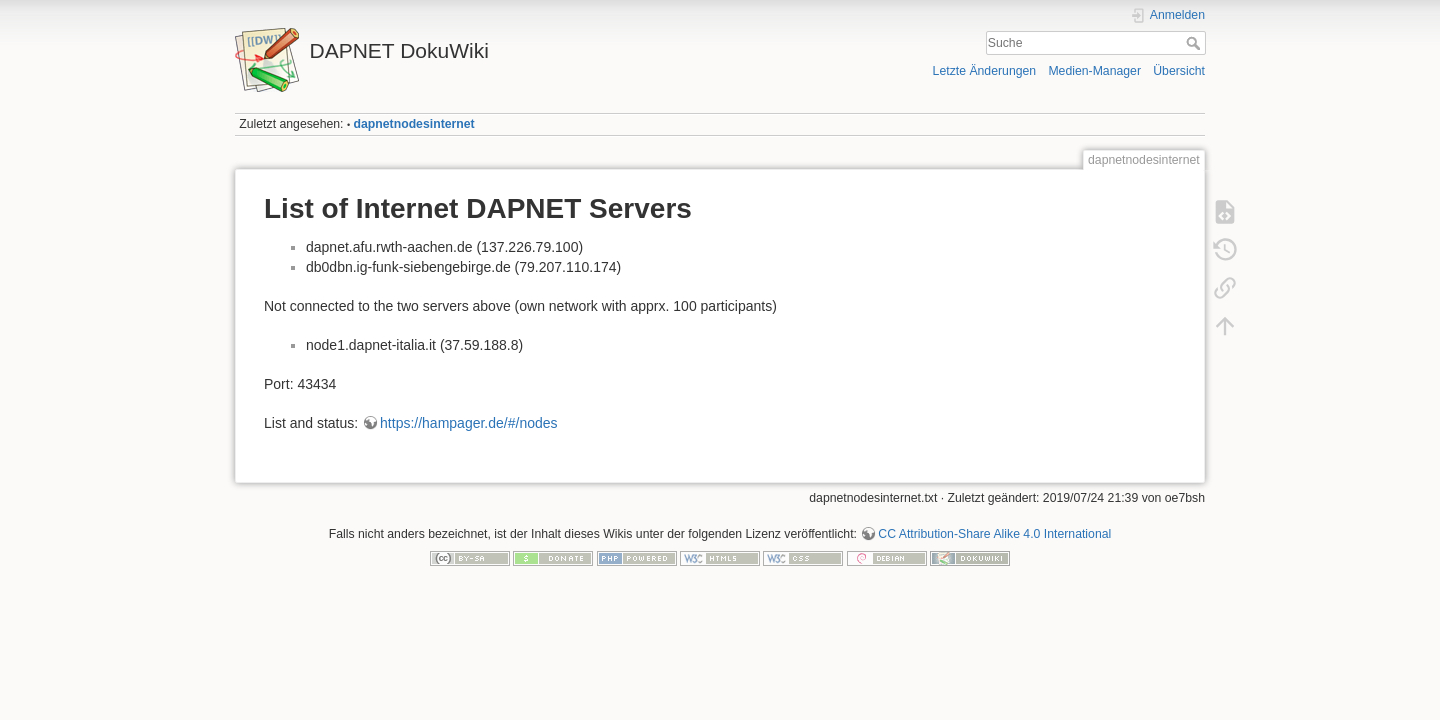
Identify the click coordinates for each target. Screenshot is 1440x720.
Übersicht (1179, 71)
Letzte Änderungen (985, 71)
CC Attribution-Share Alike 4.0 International (994, 534)
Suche (1195, 43)
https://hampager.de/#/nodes (468, 423)
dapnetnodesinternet (414, 124)
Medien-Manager (1094, 71)
